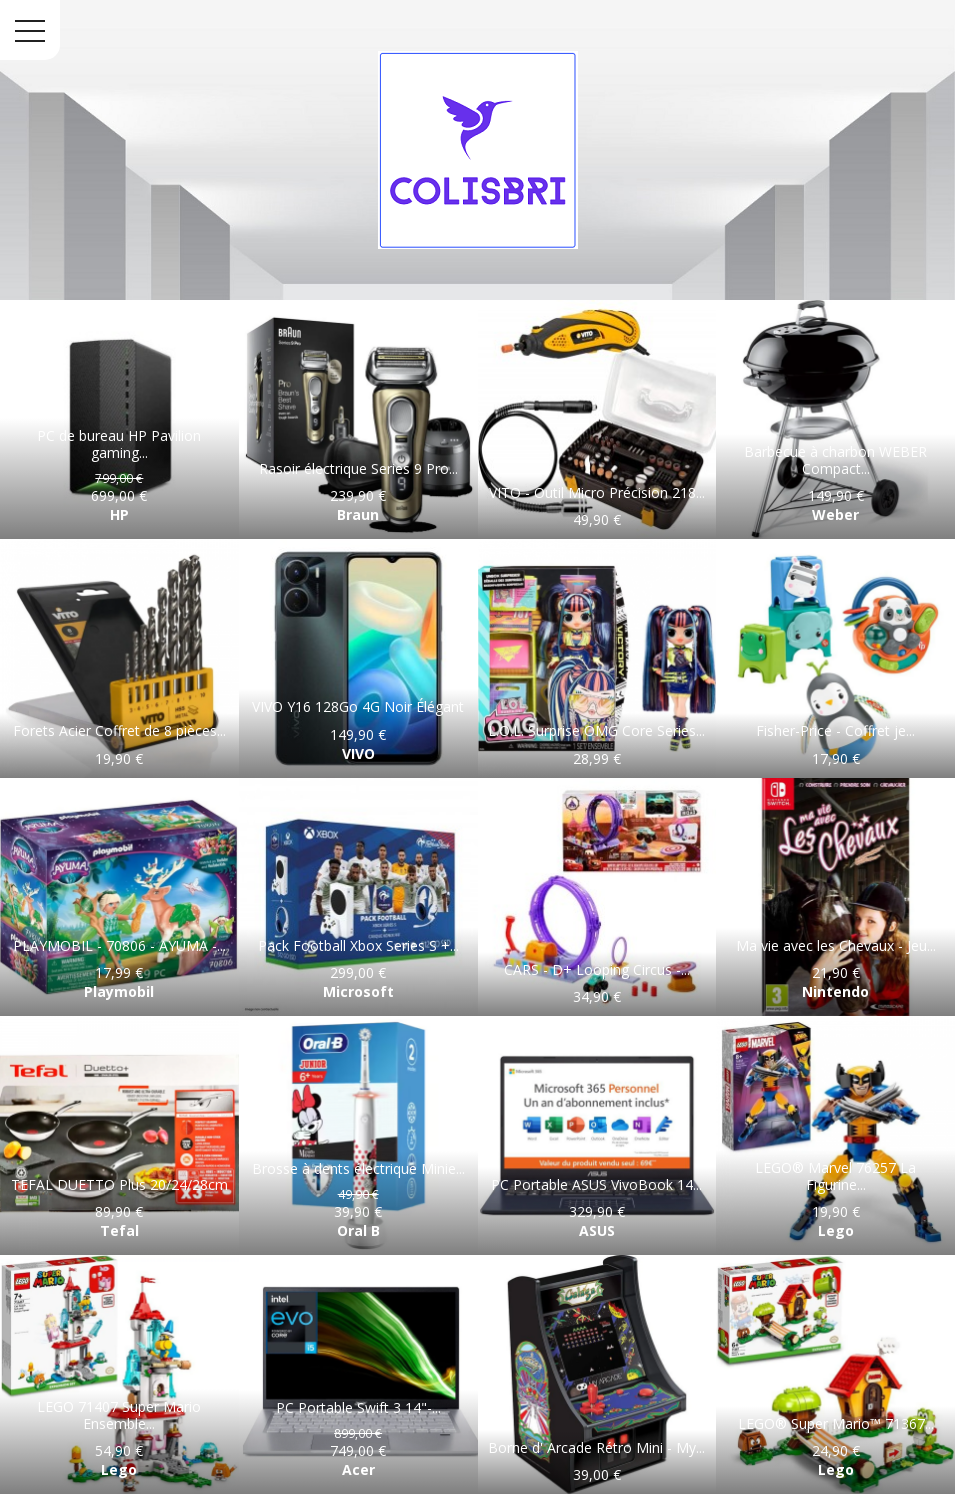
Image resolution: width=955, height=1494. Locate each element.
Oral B (358, 1230)
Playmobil (119, 991)
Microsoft (358, 991)
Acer (358, 1469)
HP (119, 514)
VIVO (358, 753)
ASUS (597, 1230)
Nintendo (835, 991)
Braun (358, 514)
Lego (836, 1230)
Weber (835, 514)
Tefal (119, 1230)
